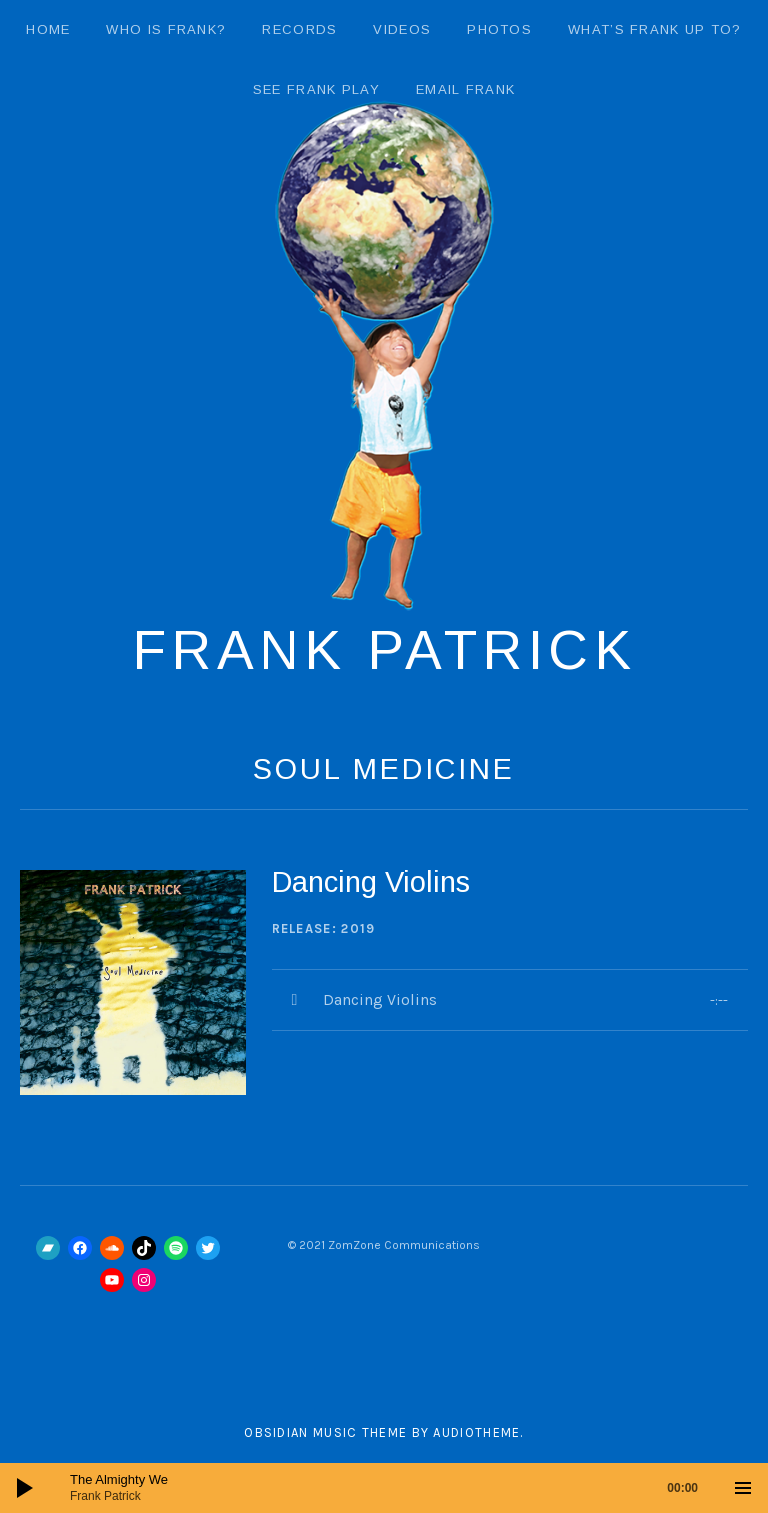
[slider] (394, 1488)
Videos (402, 29)
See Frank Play (316, 89)
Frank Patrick (384, 650)
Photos (499, 29)
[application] (384, 1488)
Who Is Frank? (166, 29)
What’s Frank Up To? (655, 29)
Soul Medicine (384, 769)
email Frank (465, 89)
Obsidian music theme (325, 1432)
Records (299, 29)
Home (48, 29)
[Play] (25, 1488)
